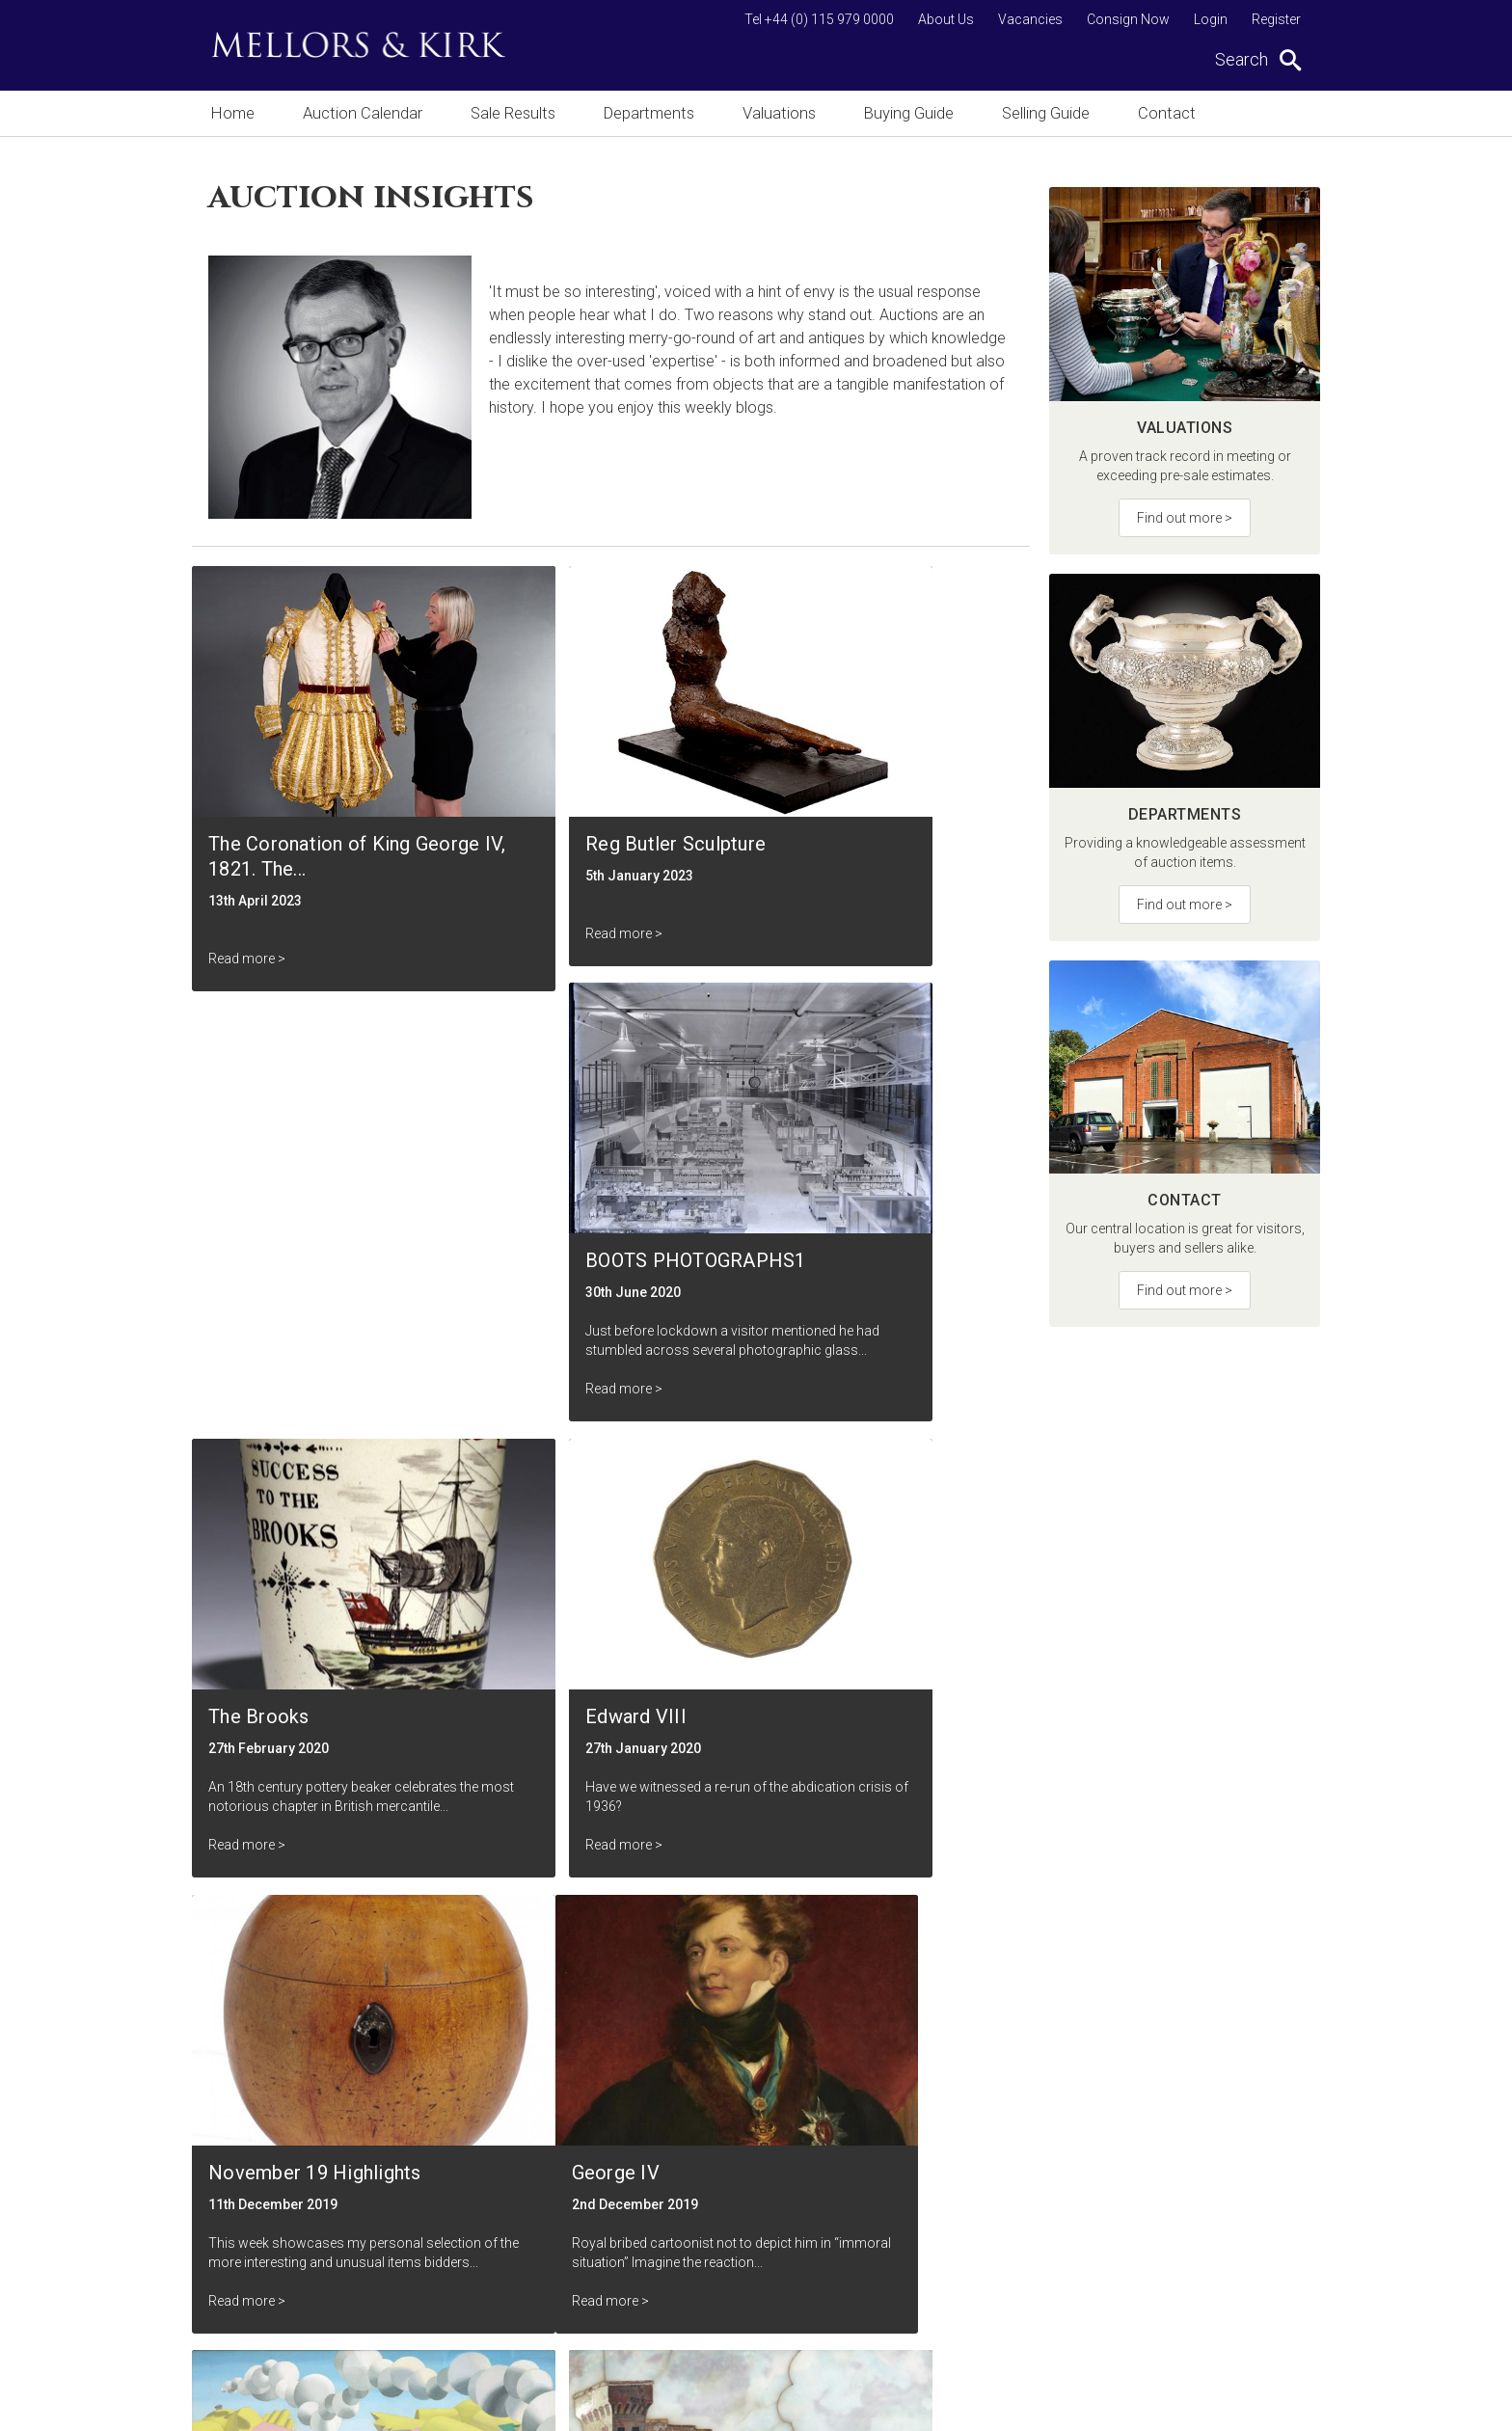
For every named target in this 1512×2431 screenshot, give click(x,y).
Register (1276, 19)
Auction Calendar (363, 113)
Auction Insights (629, 2161)
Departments (653, 113)
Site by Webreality (1271, 2406)
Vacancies (1030, 19)
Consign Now (1128, 19)
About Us (946, 19)
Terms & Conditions (641, 2231)
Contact (1179, 113)
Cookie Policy (622, 2300)
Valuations (785, 113)
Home (232, 113)
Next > (974, 1857)
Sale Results (514, 113)
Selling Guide (1056, 113)
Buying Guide (917, 113)
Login (1211, 19)
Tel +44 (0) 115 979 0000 (819, 19)
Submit (891, 2031)
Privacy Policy (623, 2265)
